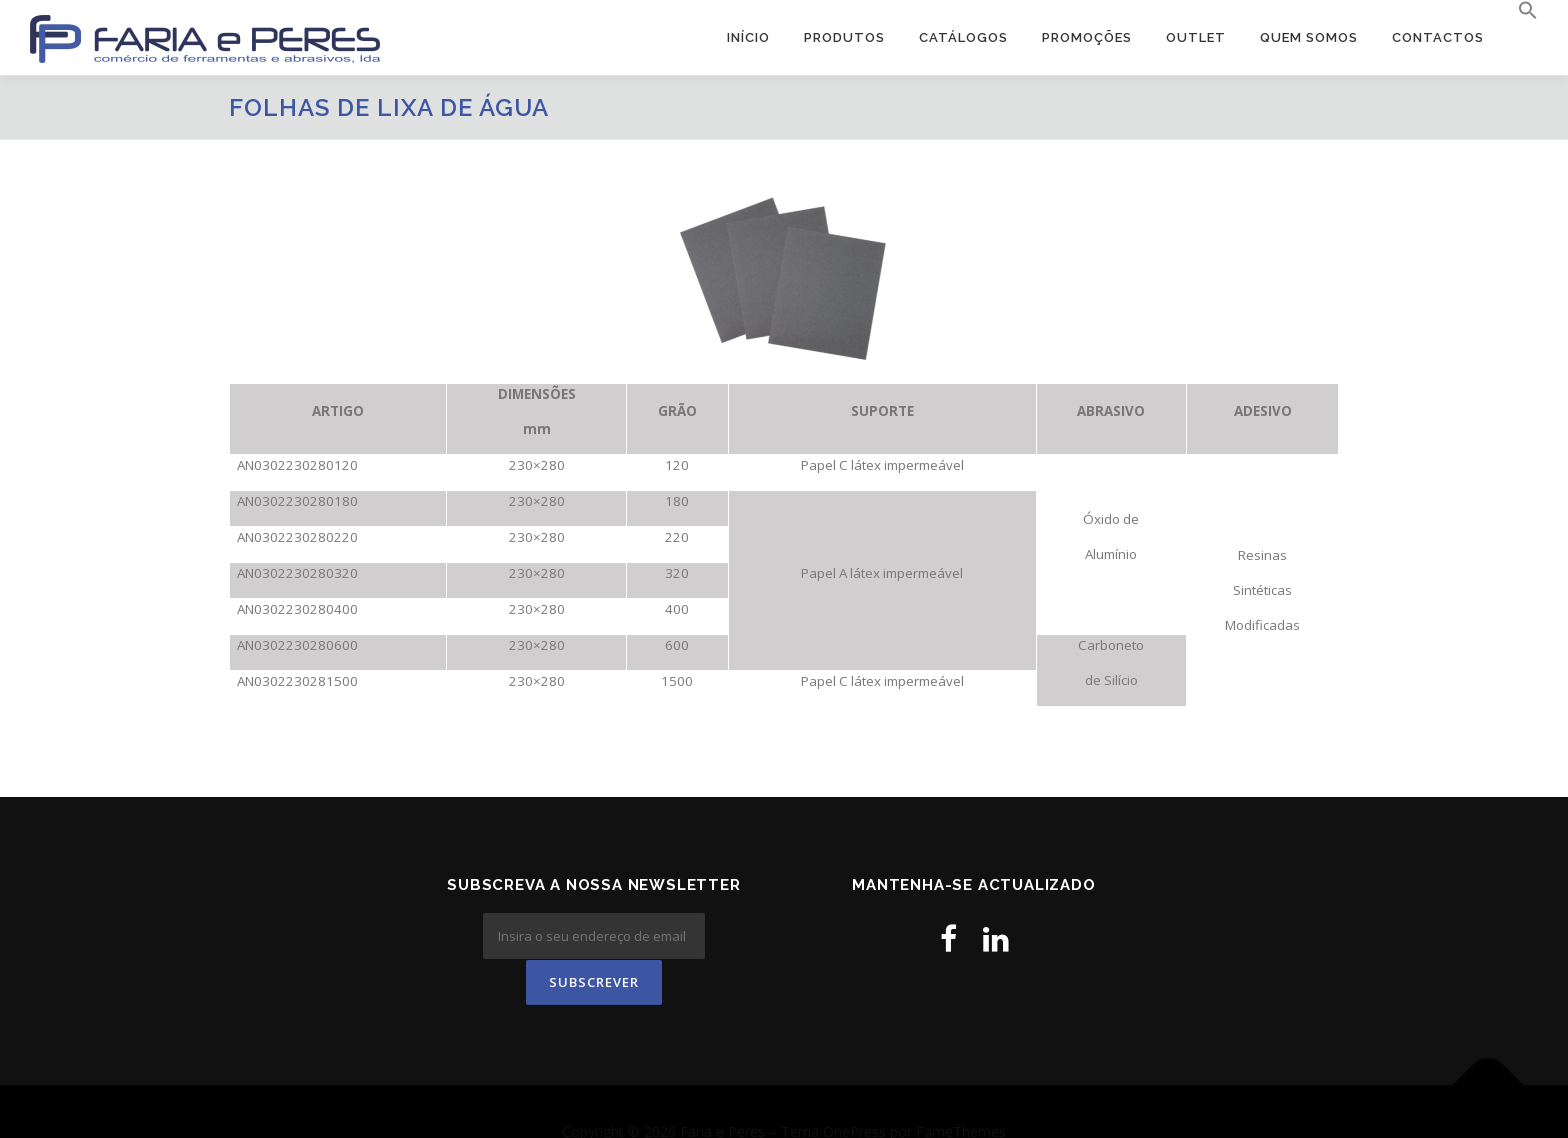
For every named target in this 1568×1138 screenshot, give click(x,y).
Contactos (1438, 37)
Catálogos (963, 37)
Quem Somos (1309, 37)
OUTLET (1196, 37)
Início (748, 37)
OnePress (854, 1090)
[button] (1519, 11)
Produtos (844, 37)
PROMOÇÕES (1087, 37)
